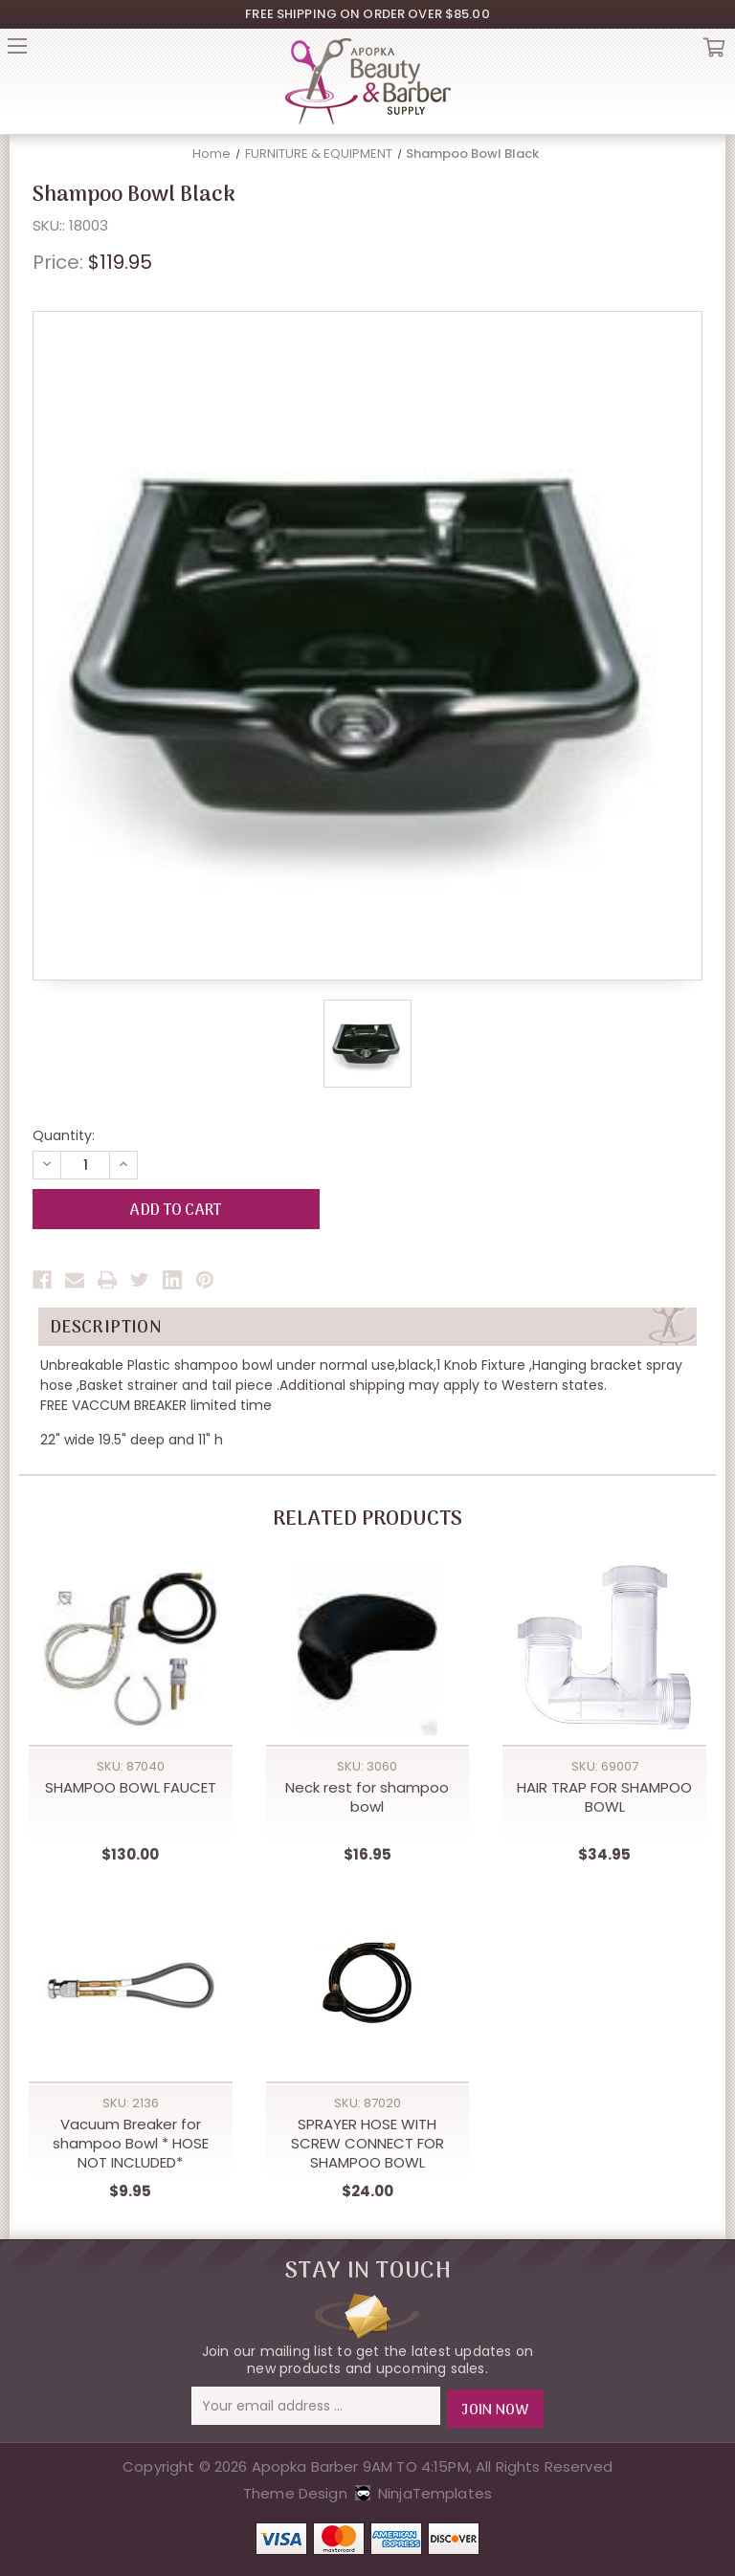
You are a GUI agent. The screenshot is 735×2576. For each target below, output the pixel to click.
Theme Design (295, 2490)
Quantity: (64, 1135)
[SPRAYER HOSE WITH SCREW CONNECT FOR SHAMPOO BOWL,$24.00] (368, 1985)
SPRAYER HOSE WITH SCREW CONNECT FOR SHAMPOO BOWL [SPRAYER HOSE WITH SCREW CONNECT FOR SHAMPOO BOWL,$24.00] (367, 2144)
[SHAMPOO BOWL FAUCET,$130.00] (130, 1647)
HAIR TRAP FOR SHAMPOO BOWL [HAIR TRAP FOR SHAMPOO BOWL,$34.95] (604, 1797)
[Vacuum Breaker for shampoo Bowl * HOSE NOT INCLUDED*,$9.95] (130, 1985)
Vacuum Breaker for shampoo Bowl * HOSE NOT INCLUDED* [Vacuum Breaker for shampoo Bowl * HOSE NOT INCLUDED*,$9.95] (131, 2144)
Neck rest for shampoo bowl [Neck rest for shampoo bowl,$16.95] (367, 1797)
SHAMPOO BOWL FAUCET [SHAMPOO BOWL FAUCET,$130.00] (130, 1787)
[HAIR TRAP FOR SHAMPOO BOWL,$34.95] (604, 1647)
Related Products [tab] (367, 1520)
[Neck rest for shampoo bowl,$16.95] (368, 1647)
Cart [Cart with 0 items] (714, 52)
